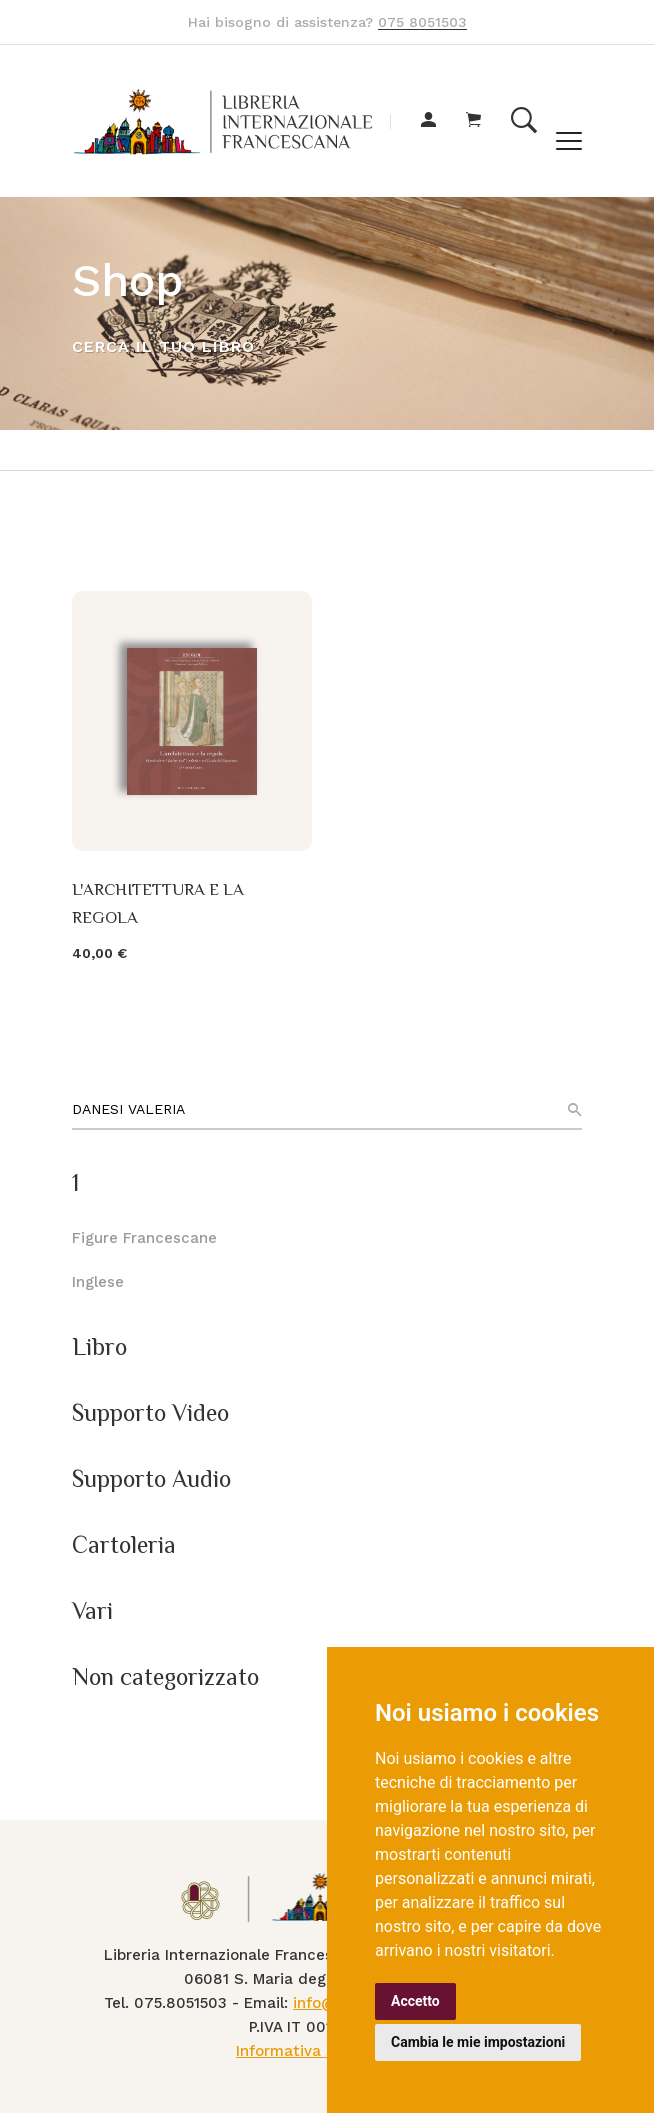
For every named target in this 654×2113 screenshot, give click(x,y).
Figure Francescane (144, 1238)
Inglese (98, 1282)
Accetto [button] (415, 2001)
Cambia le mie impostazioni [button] (478, 2042)
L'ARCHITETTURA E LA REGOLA (158, 903)
